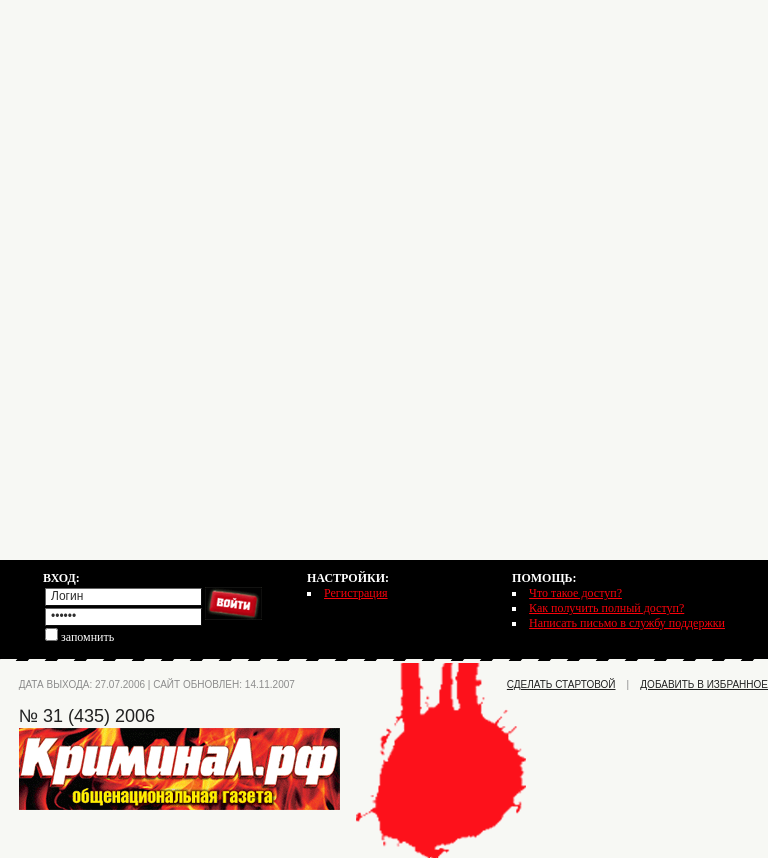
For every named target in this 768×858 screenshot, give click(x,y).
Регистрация (356, 593)
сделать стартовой (561, 684)
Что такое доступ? (575, 593)
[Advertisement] (384, 140)
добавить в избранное (704, 684)
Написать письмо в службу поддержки (627, 623)
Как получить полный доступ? (606, 608)
